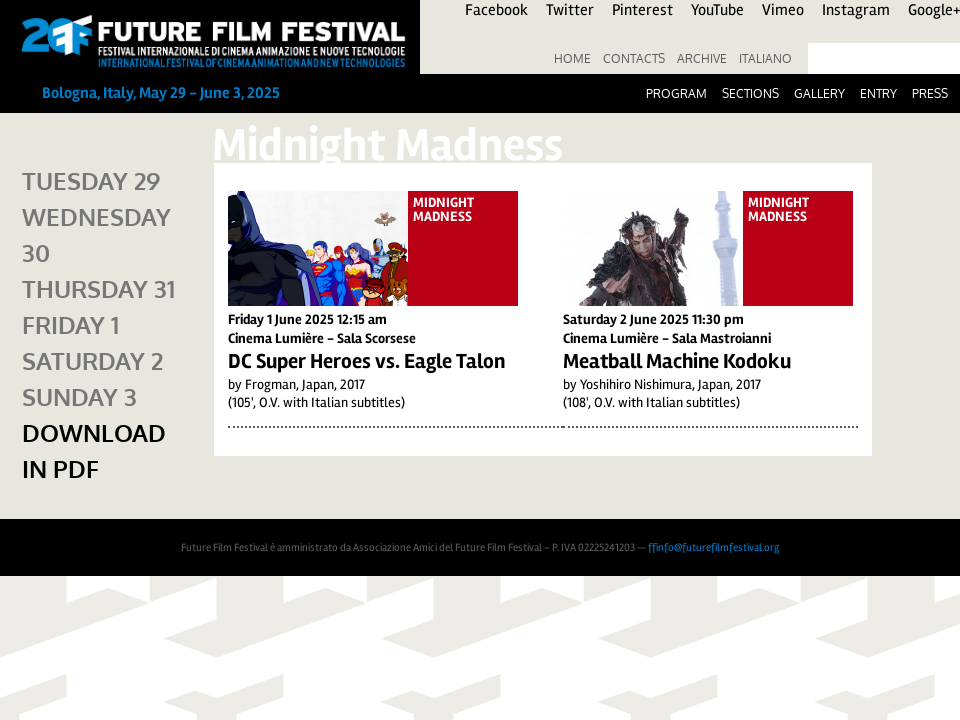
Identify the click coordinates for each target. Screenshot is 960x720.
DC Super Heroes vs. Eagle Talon (366, 361)
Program (676, 93)
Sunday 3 (79, 396)
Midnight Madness (443, 209)
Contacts (634, 58)
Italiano (765, 58)
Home (572, 58)
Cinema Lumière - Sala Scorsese (322, 338)
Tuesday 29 (91, 180)
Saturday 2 (92, 360)
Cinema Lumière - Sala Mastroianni (667, 338)
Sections (750, 93)
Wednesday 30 (96, 234)
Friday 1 (70, 324)
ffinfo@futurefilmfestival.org (713, 547)
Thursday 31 (98, 288)
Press (930, 93)
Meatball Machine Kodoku (677, 361)
